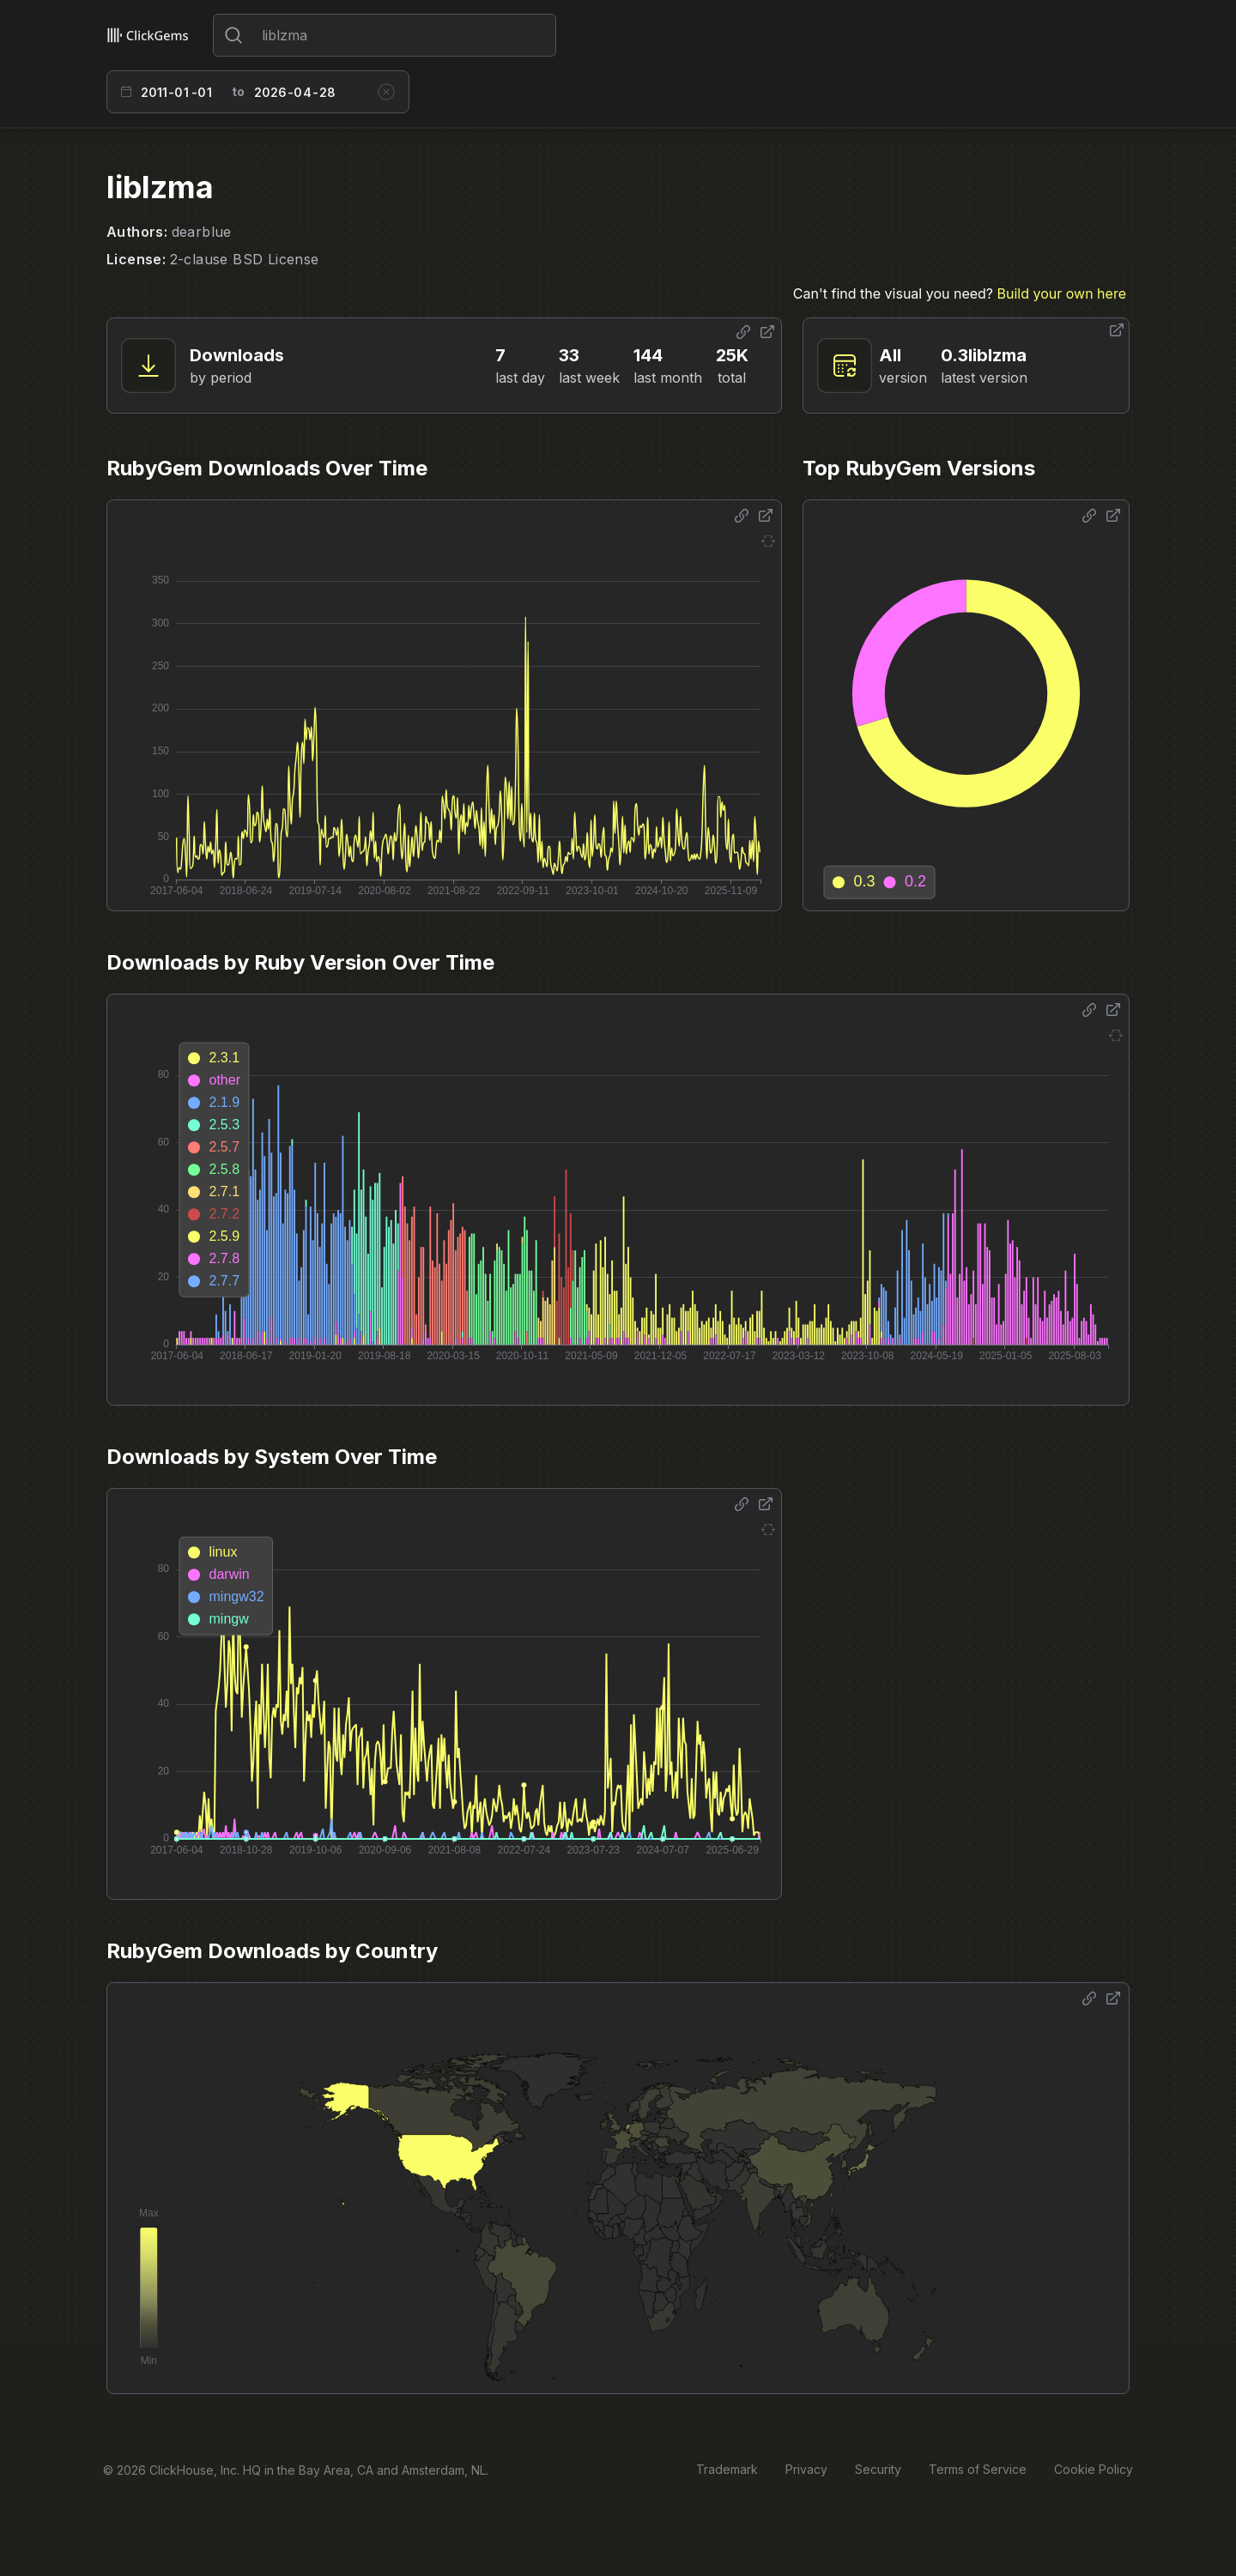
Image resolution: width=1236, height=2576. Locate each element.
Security (878, 2469)
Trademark (727, 2469)
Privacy (806, 2469)
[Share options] (743, 332)
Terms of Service (978, 2469)
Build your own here (1061, 293)
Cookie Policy (1093, 2469)
